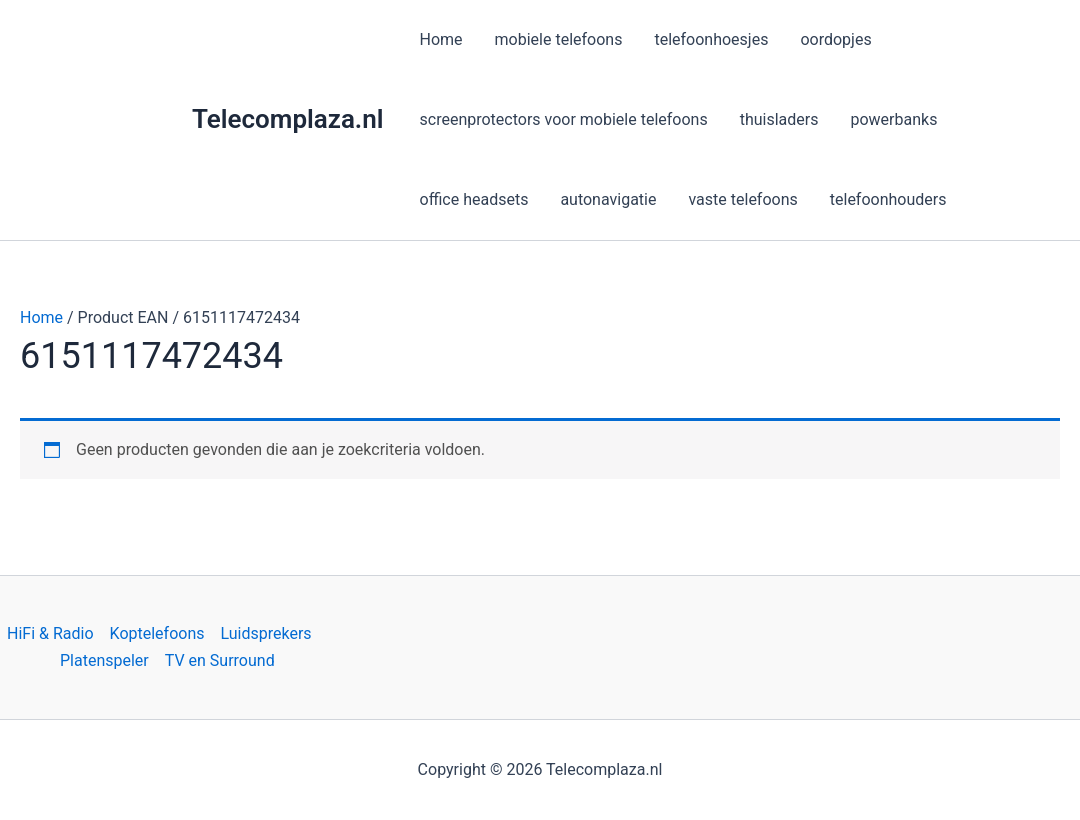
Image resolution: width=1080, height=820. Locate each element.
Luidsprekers (266, 633)
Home (41, 317)
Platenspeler (104, 660)
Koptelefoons (157, 633)
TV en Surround (220, 660)
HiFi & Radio (50, 633)
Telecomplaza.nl (288, 119)
